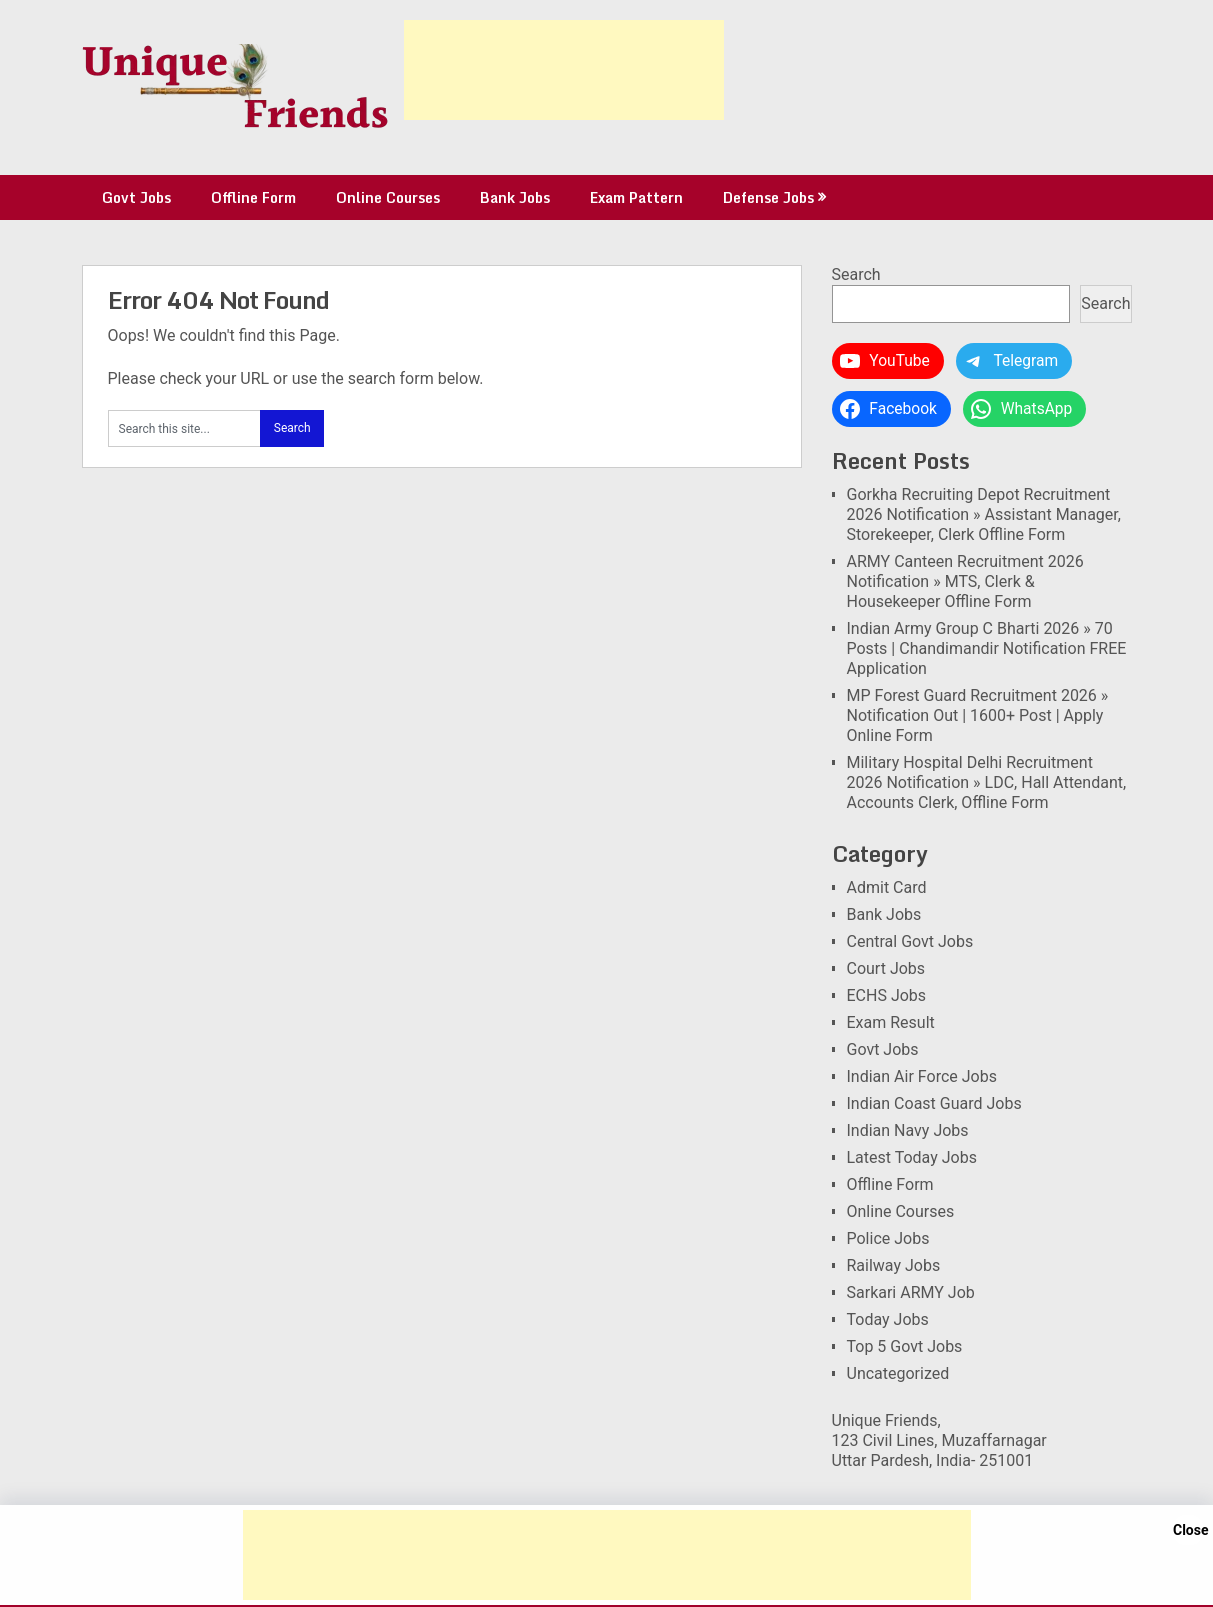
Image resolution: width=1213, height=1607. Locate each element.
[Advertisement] (564, 70)
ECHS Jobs (887, 995)
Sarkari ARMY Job (911, 1292)
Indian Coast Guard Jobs (934, 1103)
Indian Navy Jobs (908, 1130)
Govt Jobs (136, 197)
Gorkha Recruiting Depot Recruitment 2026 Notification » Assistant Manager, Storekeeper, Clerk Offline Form (984, 514)
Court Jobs (886, 968)
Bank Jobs (515, 197)
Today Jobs (888, 1319)
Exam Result (891, 1022)
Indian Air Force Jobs (922, 1076)
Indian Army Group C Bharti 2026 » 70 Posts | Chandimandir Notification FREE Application (987, 648)
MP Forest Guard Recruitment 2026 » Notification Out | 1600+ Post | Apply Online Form (978, 715)
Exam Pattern (636, 197)
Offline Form (253, 197)
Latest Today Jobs (912, 1157)
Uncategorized (898, 1373)
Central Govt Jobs (910, 941)
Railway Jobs (894, 1265)
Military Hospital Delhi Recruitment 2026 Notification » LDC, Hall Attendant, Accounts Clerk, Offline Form (987, 782)
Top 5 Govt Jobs (905, 1346)
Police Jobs (888, 1238)
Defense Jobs (768, 197)
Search (856, 274)
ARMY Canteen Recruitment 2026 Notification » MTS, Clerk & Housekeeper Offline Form (965, 581)
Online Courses (388, 197)
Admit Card (887, 887)
